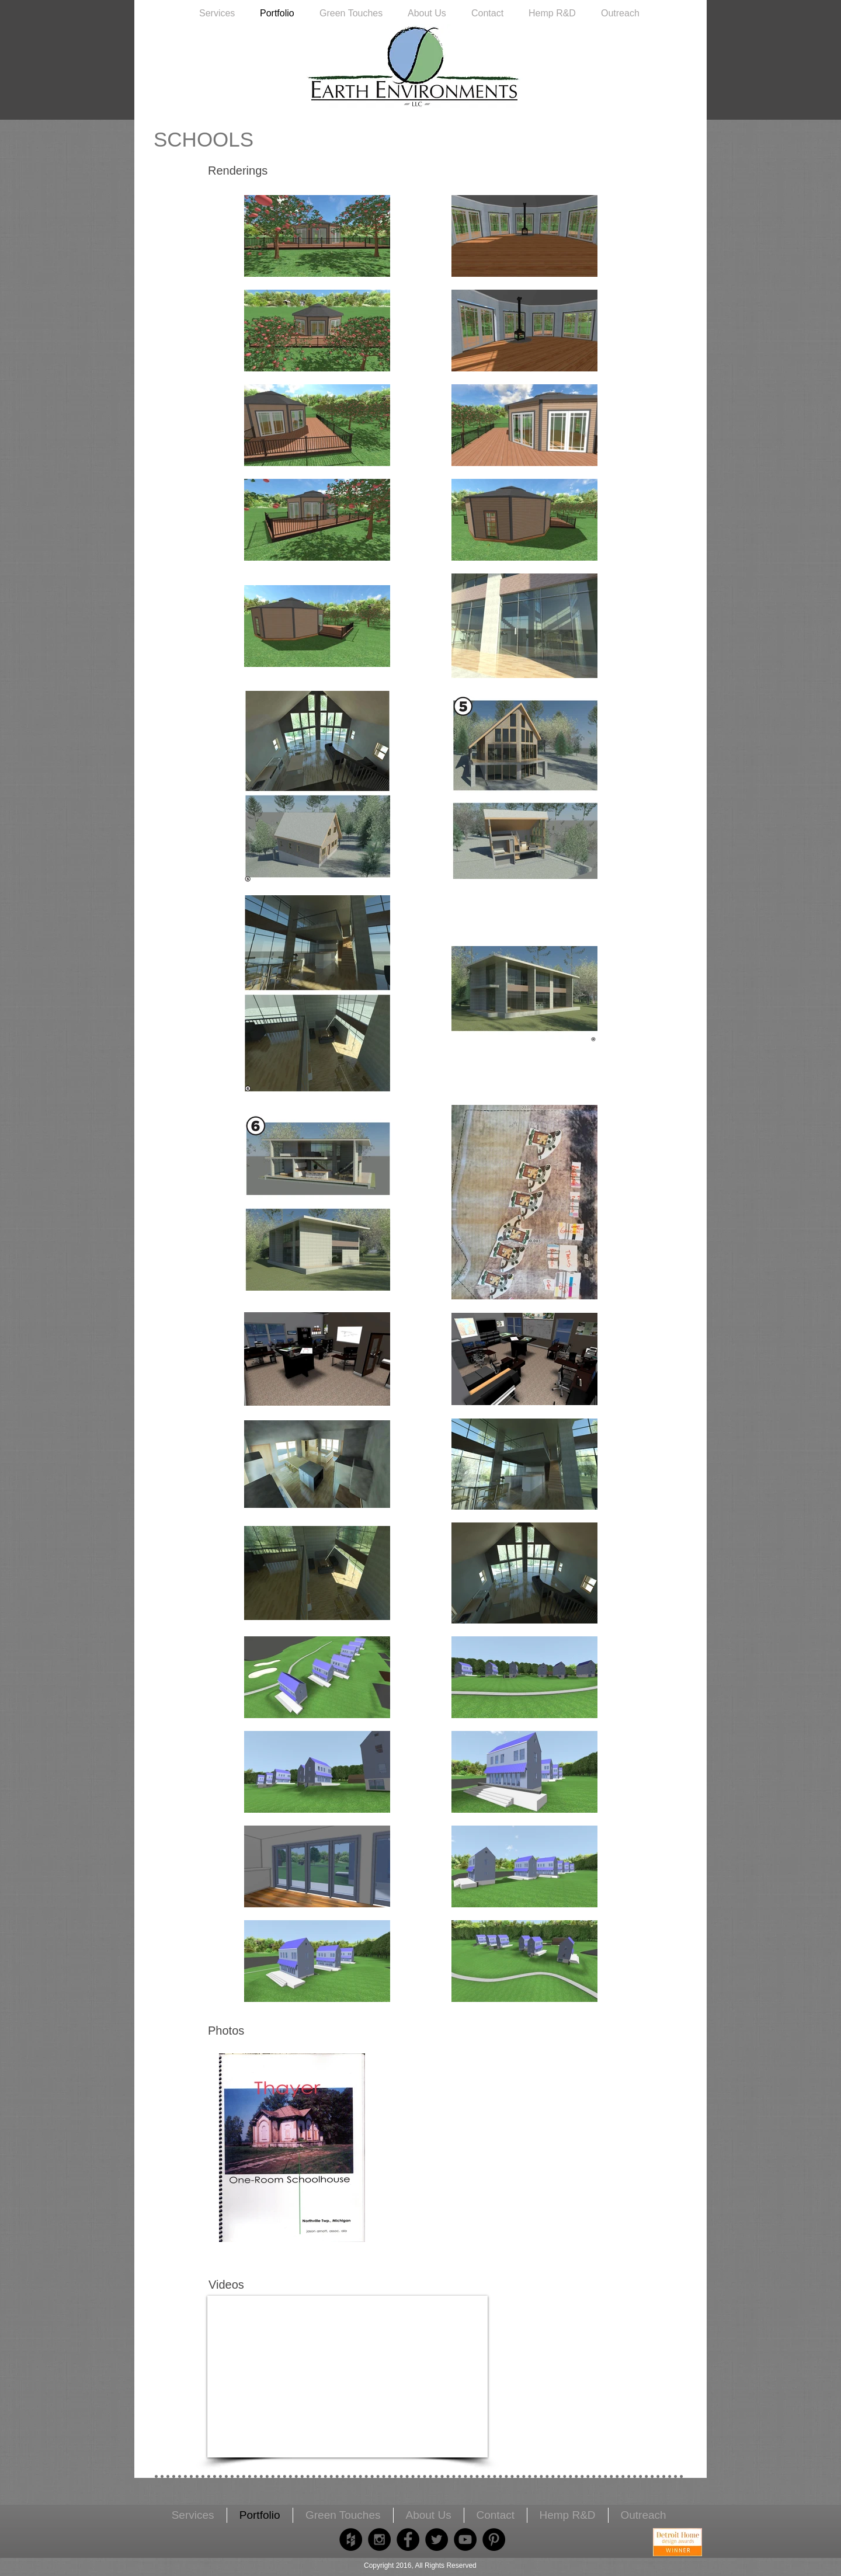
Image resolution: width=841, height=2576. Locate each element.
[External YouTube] (347, 2376)
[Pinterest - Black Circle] (493, 2539)
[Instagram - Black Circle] (379, 2539)
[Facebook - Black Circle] (408, 2539)
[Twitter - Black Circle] (436, 2539)
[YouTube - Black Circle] (465, 2539)
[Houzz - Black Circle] (350, 2539)
